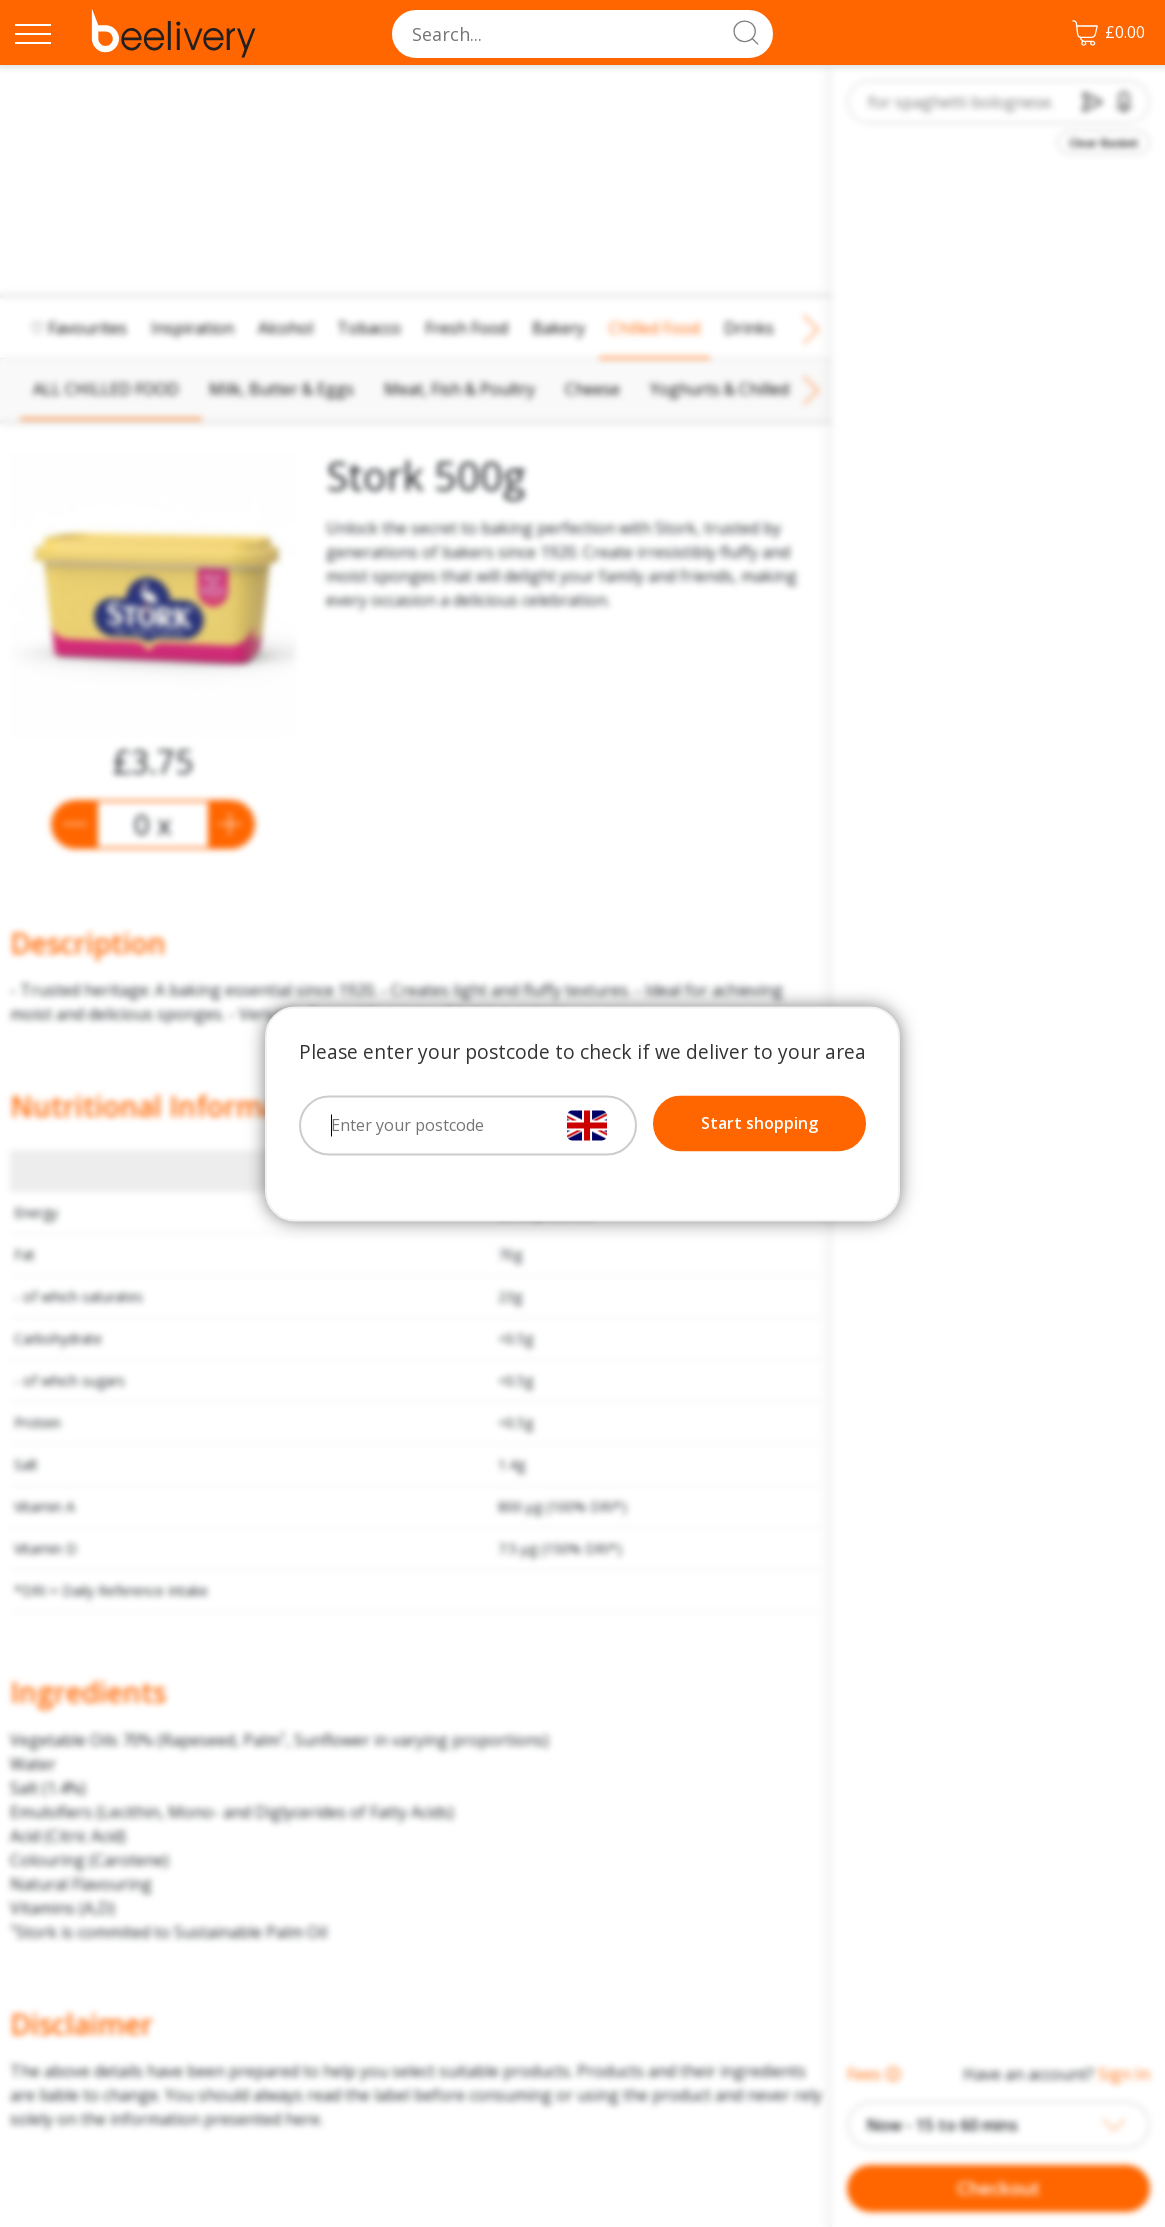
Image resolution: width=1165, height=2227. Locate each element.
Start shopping (759, 1123)
